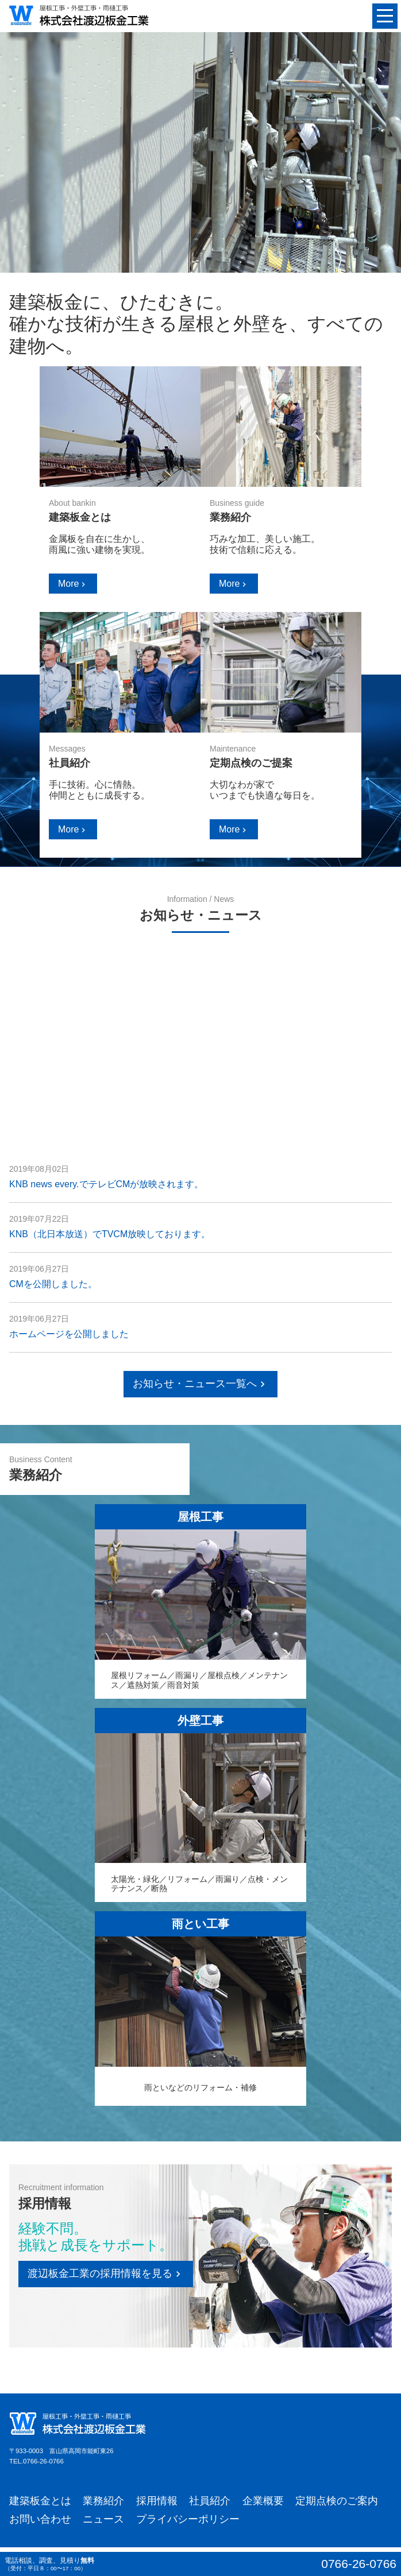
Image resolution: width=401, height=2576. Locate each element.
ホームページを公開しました (69, 1334)
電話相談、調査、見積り (200, 2563)
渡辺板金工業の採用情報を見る (106, 2274)
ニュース (103, 2519)
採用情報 (157, 2501)
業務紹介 (103, 2501)
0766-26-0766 (43, 2461)
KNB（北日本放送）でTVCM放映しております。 (109, 1234)
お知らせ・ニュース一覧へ (200, 1384)
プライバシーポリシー (188, 2519)
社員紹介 (209, 2501)
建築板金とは (40, 2501)
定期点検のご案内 (336, 2501)
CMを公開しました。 (53, 1284)
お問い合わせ (40, 2519)
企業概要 (263, 2501)
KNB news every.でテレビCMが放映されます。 (106, 1184)
